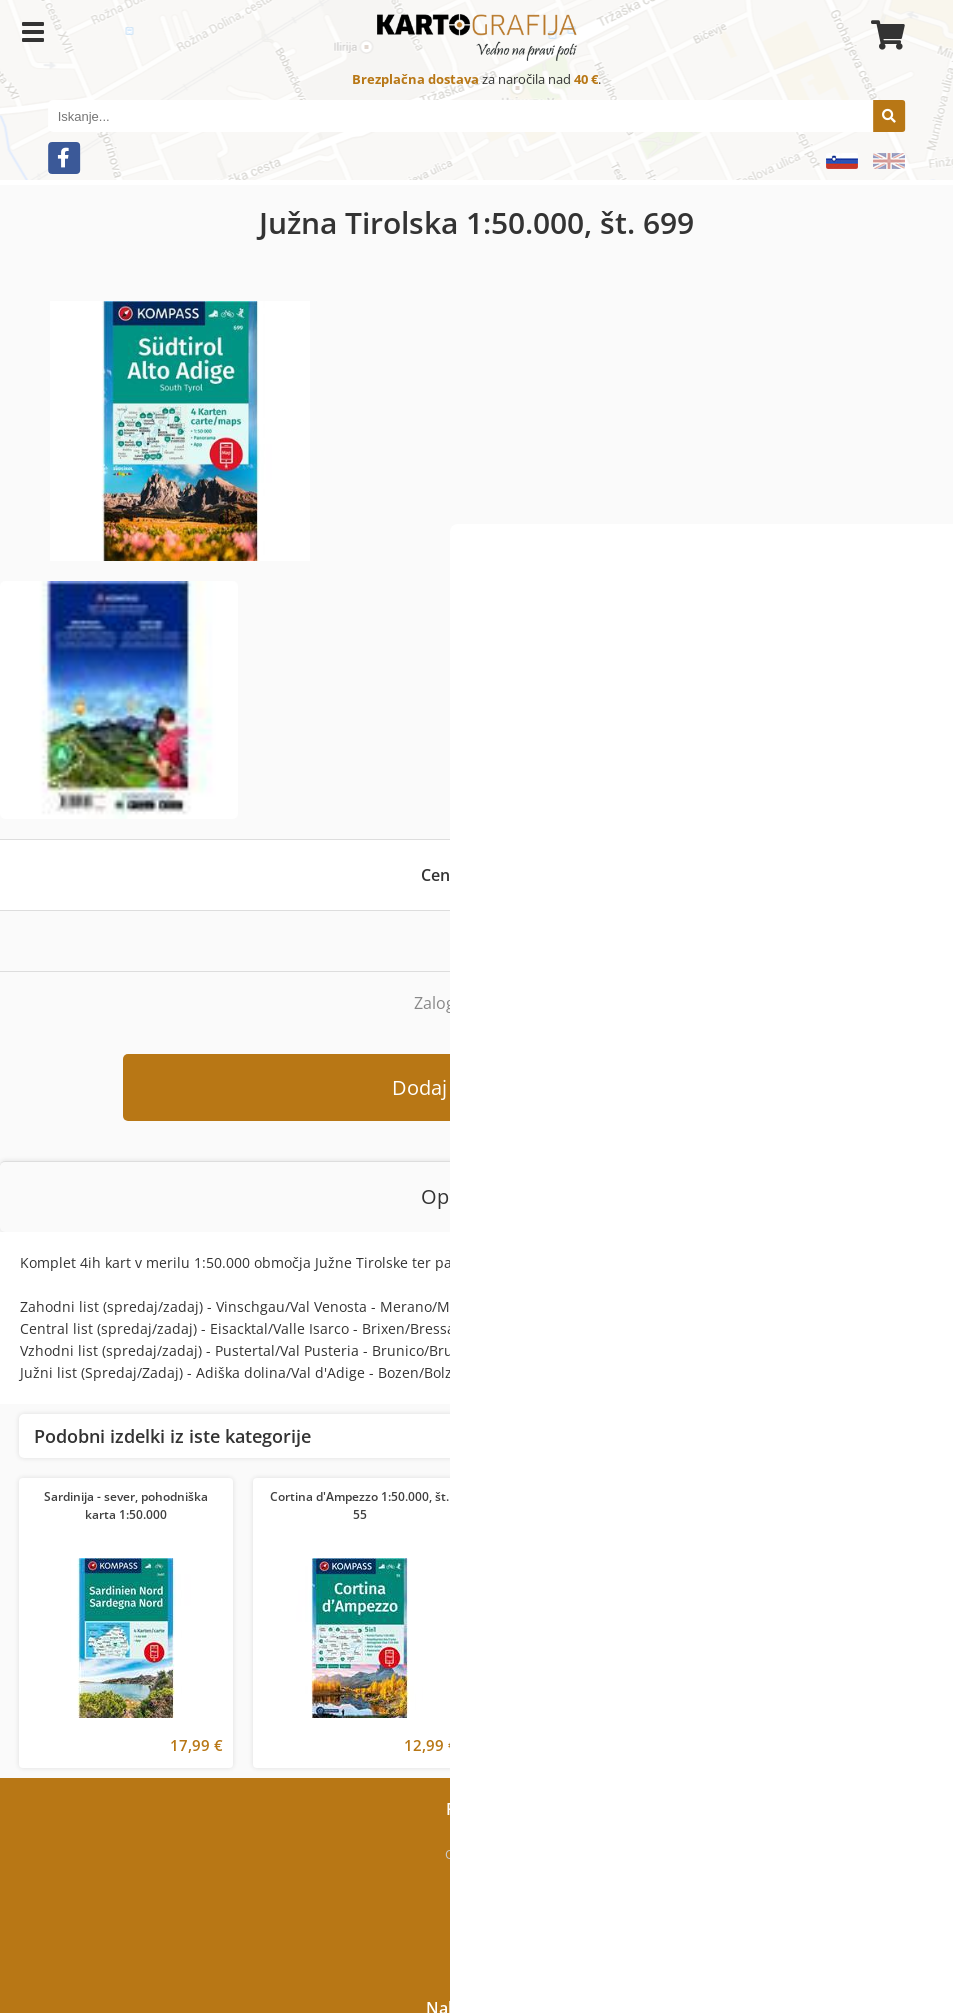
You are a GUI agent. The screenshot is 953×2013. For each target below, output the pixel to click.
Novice (476, 1938)
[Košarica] (885, 35)
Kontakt (477, 1910)
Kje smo (476, 1882)
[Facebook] (64, 158)
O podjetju (476, 1854)
